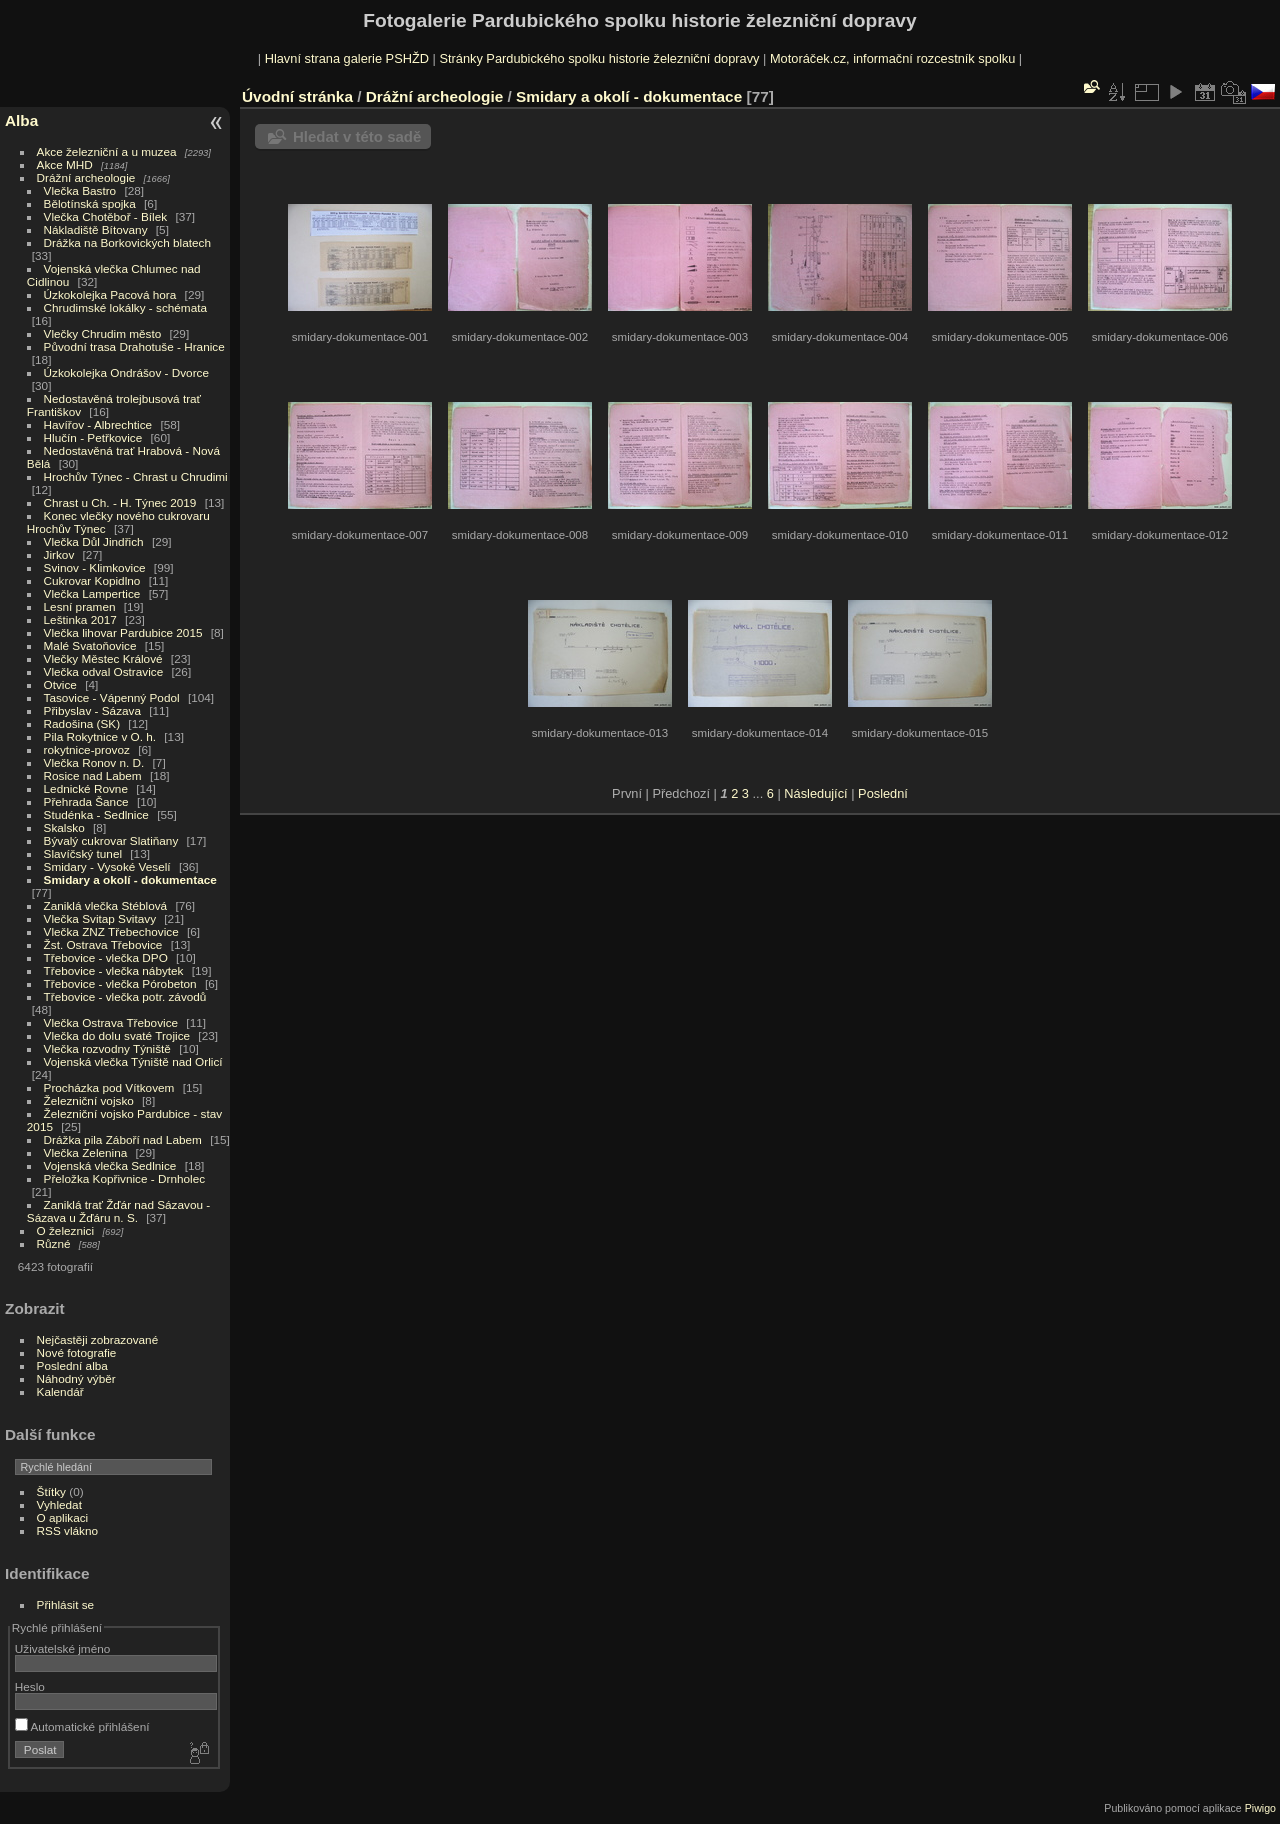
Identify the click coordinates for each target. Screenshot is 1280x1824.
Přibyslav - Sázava (92, 710)
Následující (815, 793)
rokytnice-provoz (87, 749)
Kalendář (60, 1391)
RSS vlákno (67, 1530)
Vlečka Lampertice (92, 593)
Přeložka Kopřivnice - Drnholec (125, 1178)
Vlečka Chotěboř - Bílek (106, 216)
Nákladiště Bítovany (96, 229)
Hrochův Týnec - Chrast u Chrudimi (136, 476)
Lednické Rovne (86, 788)
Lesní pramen (80, 606)
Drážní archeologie (86, 177)
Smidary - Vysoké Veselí (107, 866)
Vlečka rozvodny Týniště (107, 1048)
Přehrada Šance (86, 801)
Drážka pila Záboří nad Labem (123, 1139)
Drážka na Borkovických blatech (127, 242)
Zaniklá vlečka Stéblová (106, 905)
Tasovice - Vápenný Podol (112, 697)
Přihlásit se (66, 1604)
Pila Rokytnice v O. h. (100, 736)
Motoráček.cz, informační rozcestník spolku (892, 58)
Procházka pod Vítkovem (109, 1087)
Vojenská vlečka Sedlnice (110, 1165)
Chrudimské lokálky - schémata (125, 307)
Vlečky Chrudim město (103, 333)
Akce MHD (65, 164)
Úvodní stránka (297, 96)
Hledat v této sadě (357, 136)
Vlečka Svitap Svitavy (100, 918)
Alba (21, 120)
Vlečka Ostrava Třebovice (111, 1022)
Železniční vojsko (91, 1100)
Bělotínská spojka (90, 203)
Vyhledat (59, 1504)
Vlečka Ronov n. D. (94, 762)
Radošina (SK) (82, 723)
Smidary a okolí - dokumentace (130, 879)
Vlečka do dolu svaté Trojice (117, 1035)
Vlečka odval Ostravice (104, 671)
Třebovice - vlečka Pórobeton (120, 983)
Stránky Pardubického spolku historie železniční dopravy (599, 58)
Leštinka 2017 (80, 619)
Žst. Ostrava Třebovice (103, 944)
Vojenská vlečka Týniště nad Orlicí (133, 1061)
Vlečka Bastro (80, 190)
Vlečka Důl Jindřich (94, 541)
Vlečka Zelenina (86, 1152)
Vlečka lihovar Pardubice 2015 (123, 632)
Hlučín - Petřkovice (93, 437)
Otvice (60, 684)
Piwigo (1260, 1808)
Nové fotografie (77, 1352)
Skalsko (64, 827)
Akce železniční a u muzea (107, 151)
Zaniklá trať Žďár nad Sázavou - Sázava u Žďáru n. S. (118, 1211)
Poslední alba (72, 1365)
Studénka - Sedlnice (96, 814)
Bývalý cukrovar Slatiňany (111, 840)
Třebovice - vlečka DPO (106, 957)
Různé (54, 1243)
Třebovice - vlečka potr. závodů (125, 996)
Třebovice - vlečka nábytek (114, 970)
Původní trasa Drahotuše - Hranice (134, 346)
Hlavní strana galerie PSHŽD (347, 58)
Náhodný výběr (76, 1378)
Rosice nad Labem (93, 775)
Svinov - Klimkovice (95, 567)
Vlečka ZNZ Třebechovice (111, 931)
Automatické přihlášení (82, 1726)
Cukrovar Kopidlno (92, 580)
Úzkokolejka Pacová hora (110, 294)
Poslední (883, 793)
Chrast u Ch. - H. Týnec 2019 (120, 502)
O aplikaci (63, 1517)
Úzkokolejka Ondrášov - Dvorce (126, 372)
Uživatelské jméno (62, 1648)
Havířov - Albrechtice (98, 424)
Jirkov (59, 554)
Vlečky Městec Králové (103, 658)
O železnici (66, 1230)
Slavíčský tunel (83, 853)
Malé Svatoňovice (90, 645)
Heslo (30, 1686)
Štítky (51, 1491)
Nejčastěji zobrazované (98, 1339)
